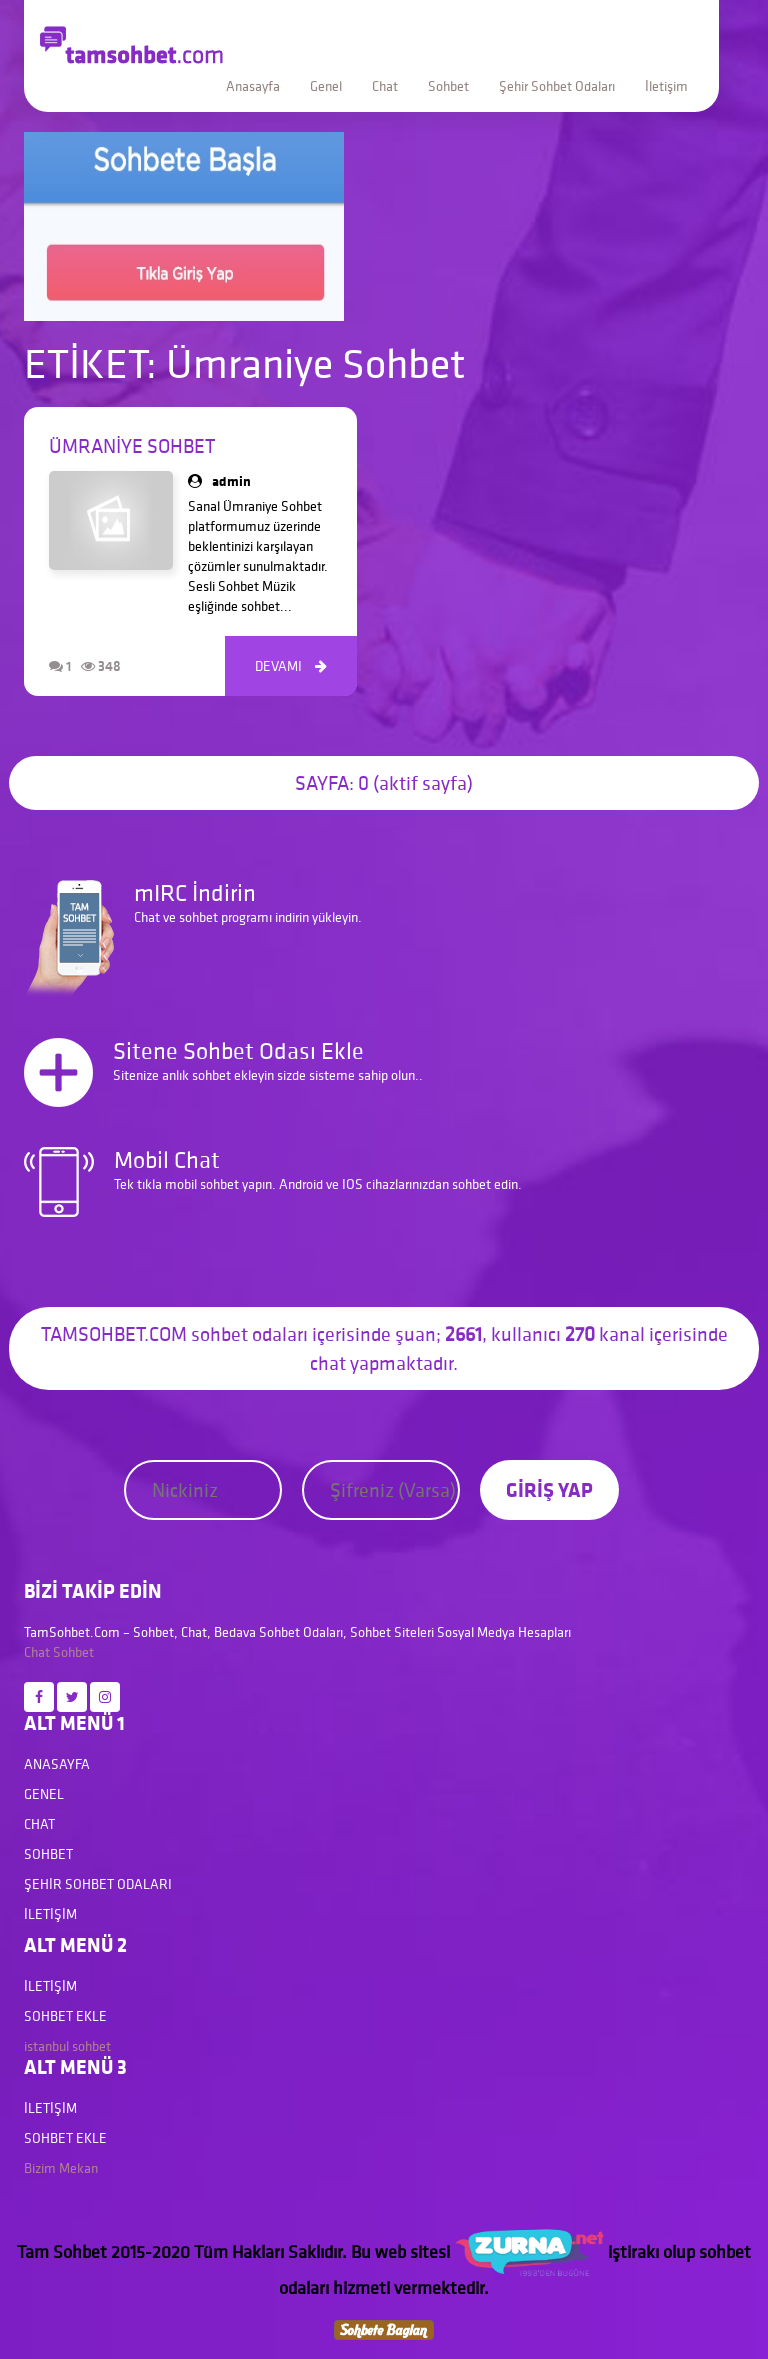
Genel (326, 86)
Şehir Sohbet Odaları (557, 86)
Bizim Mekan (61, 2168)
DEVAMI (291, 666)
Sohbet (448, 86)
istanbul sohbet (67, 2046)
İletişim (666, 86)
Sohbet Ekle (65, 2016)
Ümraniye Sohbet (132, 446)
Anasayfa (253, 86)
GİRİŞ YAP (549, 1489)
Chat (385, 86)
